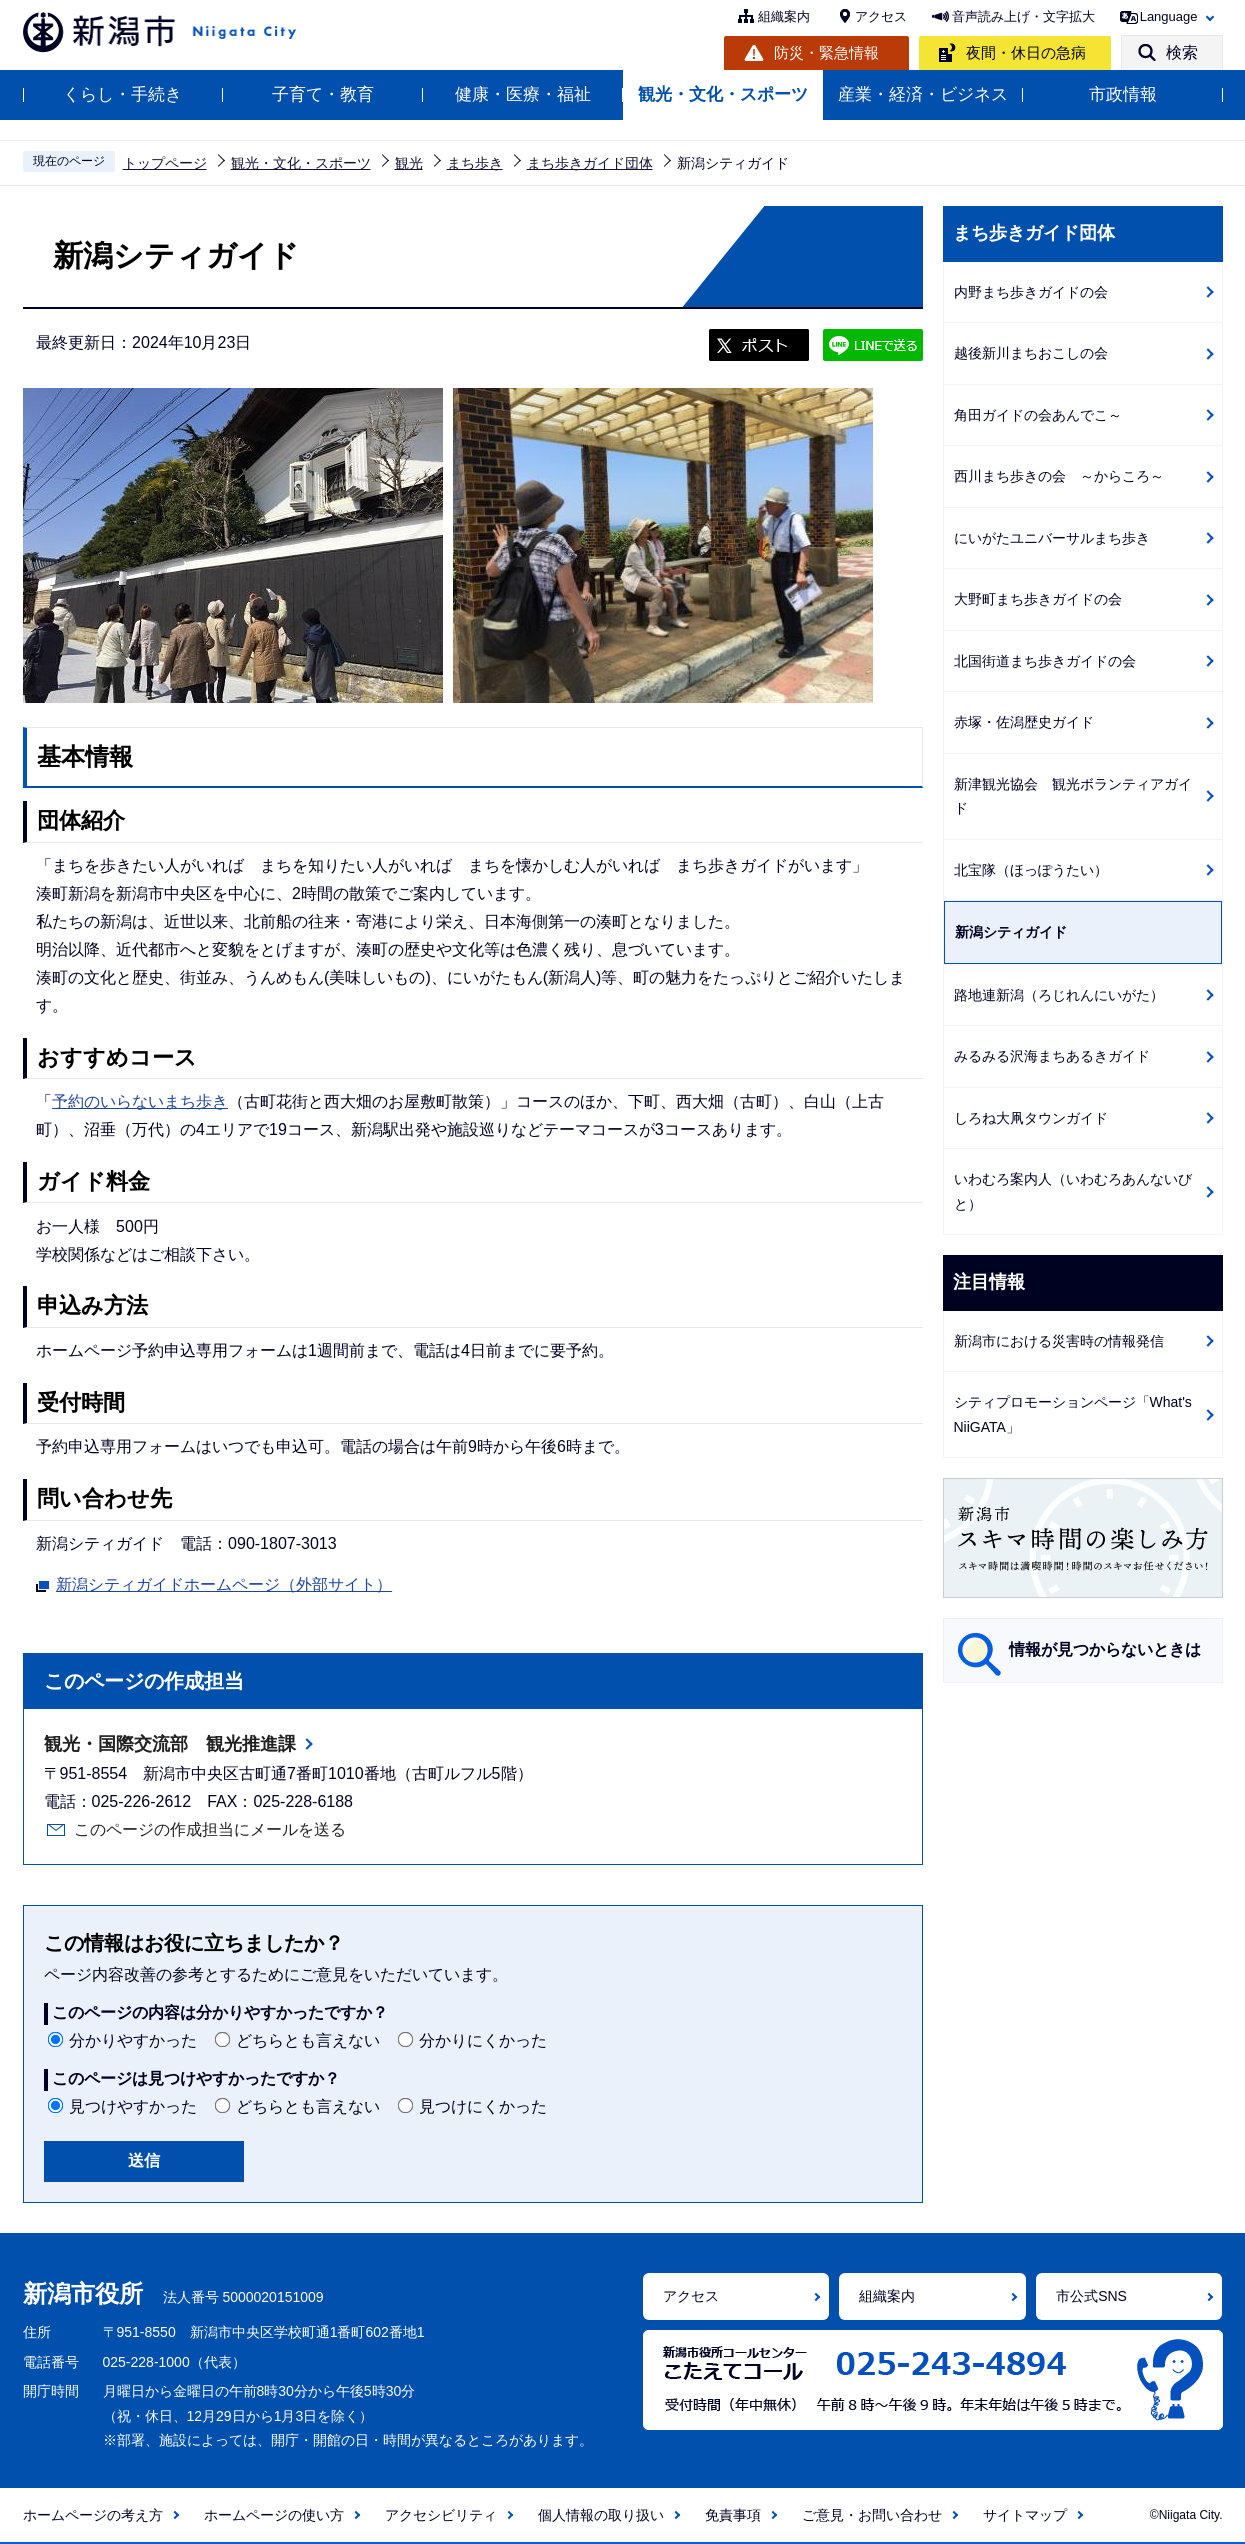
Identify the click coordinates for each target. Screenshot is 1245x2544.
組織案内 (784, 16)
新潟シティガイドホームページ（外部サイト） (224, 1582)
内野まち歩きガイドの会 (1031, 292)
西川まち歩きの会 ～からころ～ (1059, 476)
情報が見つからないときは (1105, 1649)
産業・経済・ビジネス (923, 94)
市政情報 (1123, 94)
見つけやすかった (133, 2106)
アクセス (881, 16)
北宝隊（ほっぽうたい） (1031, 870)
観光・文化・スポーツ (723, 94)
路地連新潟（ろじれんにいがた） (1059, 995)
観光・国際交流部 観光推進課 (170, 1744)
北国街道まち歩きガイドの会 (1045, 661)
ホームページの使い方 (274, 2515)
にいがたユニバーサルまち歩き (1052, 538)
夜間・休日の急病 (1026, 52)
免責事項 (733, 2515)
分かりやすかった (133, 2040)
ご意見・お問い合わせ (872, 2515)
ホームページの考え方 (93, 2515)
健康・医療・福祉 (523, 94)
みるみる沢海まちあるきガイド (1052, 1056)
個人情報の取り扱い (601, 2515)
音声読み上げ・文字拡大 (1023, 16)
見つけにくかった (483, 2106)
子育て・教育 (323, 94)
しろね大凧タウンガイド (1031, 1118)
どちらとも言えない (308, 2040)
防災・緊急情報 (826, 52)
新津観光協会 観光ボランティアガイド (1073, 796)
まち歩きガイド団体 (590, 163)
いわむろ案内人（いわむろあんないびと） (1073, 1191)
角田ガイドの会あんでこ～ (1038, 415)
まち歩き (475, 163)
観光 (409, 163)
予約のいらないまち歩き (140, 1101)
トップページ (165, 163)
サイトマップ (1025, 2515)
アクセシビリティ (441, 2515)
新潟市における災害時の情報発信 (1059, 1341)
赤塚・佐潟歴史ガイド (1024, 722)
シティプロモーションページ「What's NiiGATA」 (1073, 1414)
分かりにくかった (483, 2040)
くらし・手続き (122, 94)
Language (1169, 16)
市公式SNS (1091, 2296)
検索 (1182, 52)
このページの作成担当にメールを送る (210, 1829)
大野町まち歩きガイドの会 (1038, 599)
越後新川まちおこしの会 (1031, 353)
